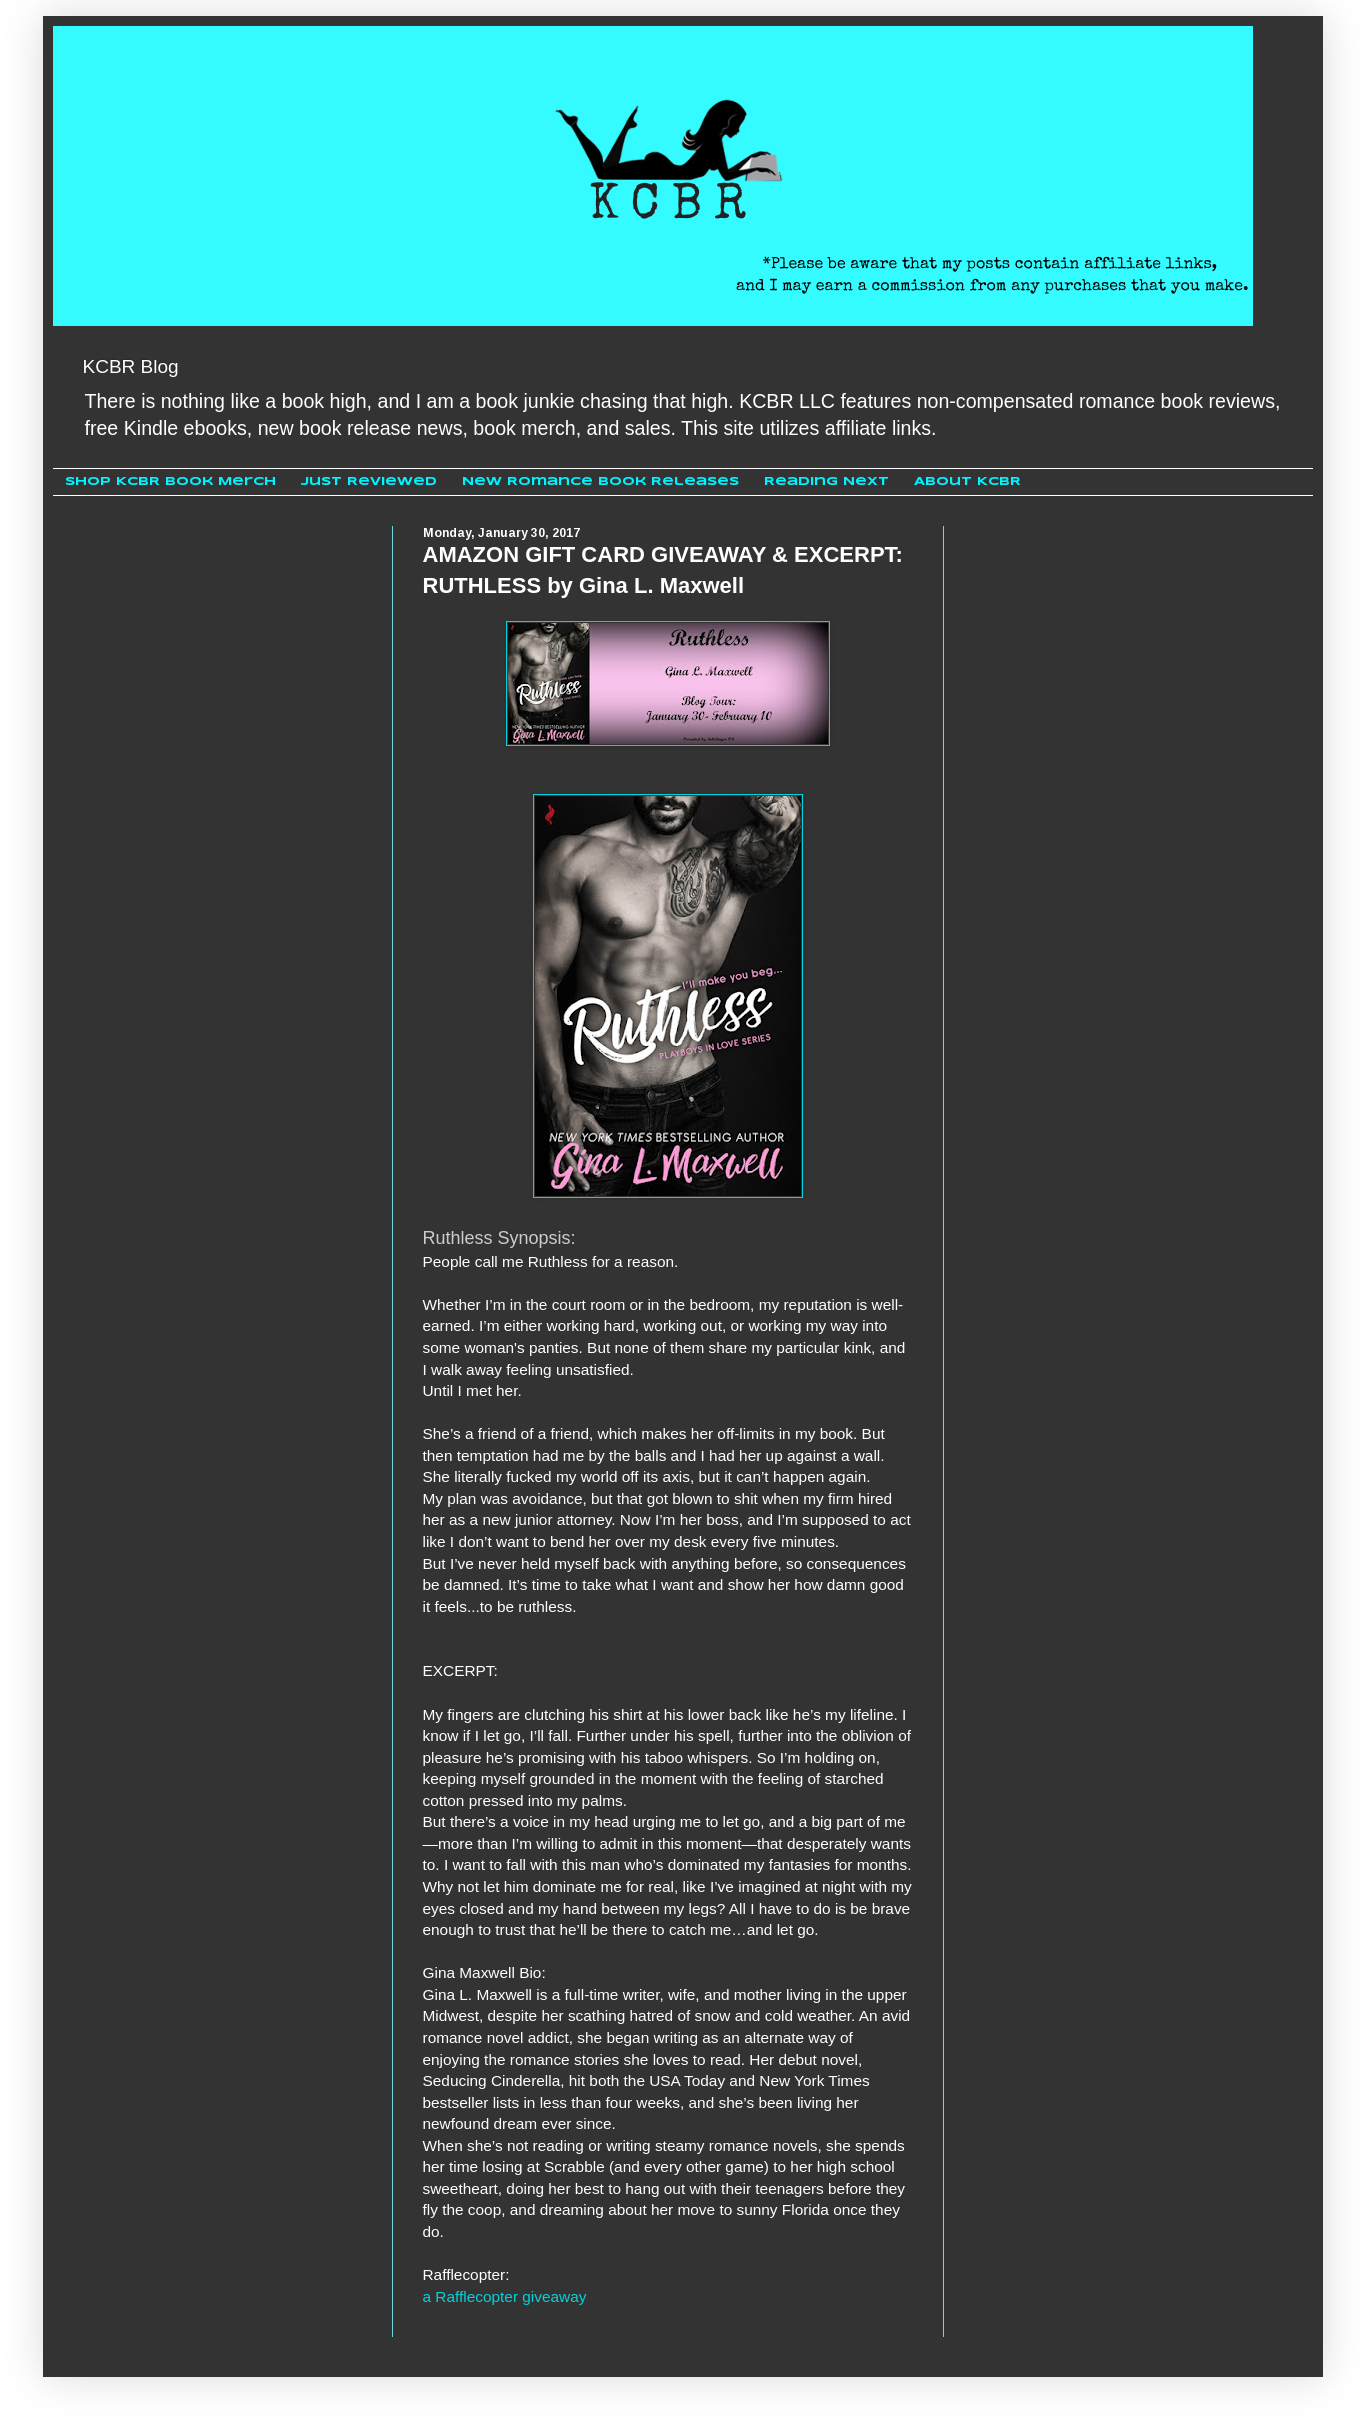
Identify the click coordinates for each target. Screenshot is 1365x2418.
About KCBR (967, 481)
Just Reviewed (369, 481)
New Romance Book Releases (600, 481)
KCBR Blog (131, 366)
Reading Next (826, 481)
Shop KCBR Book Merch (170, 481)
